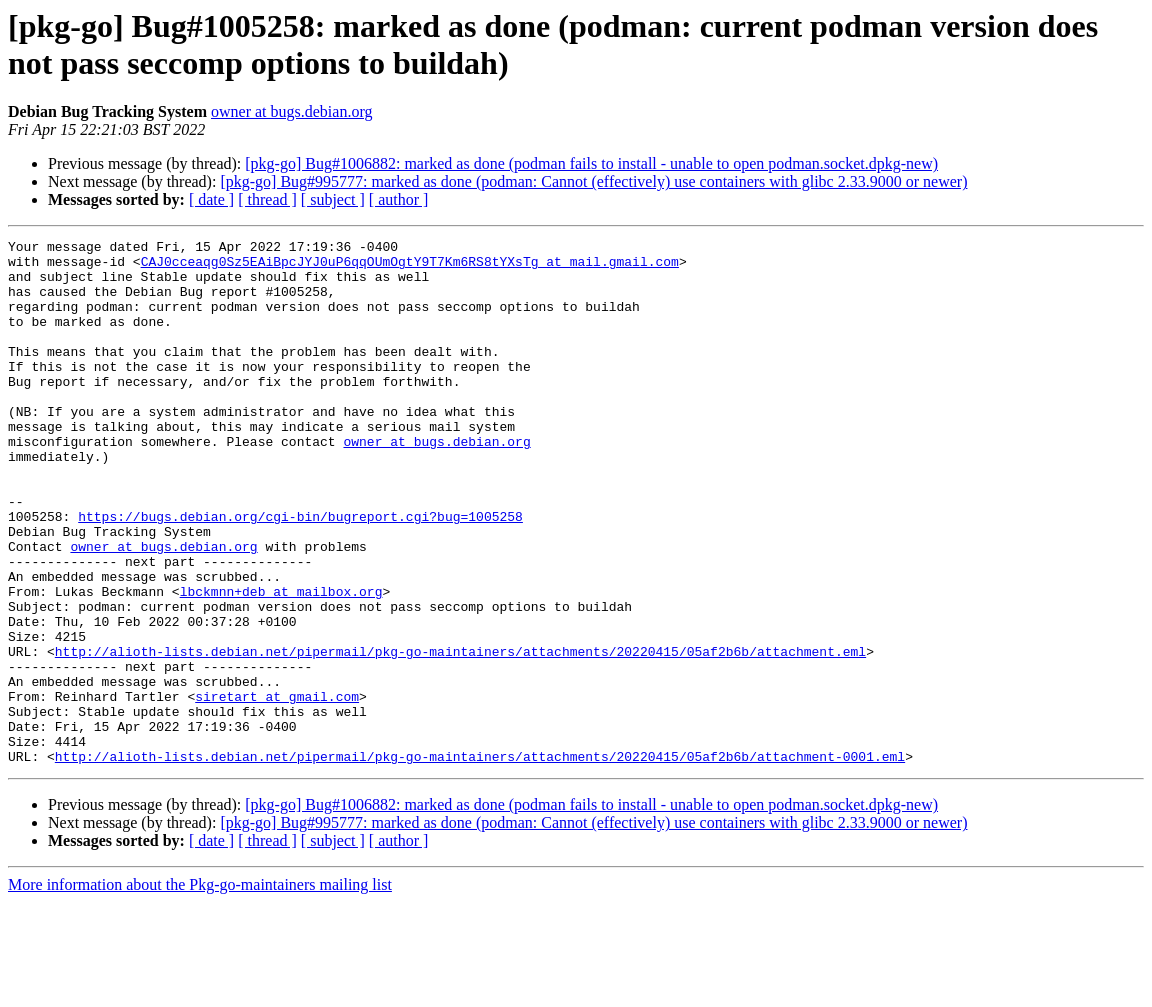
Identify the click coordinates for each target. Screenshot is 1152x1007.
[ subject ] (333, 199)
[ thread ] (267, 199)
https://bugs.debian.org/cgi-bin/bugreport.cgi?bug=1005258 (300, 573)
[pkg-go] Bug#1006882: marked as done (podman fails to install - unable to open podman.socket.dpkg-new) (591, 163)
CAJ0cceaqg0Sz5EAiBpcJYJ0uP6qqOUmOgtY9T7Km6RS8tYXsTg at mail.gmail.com (410, 267)
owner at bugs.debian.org (291, 111)
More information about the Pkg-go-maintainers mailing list (200, 989)
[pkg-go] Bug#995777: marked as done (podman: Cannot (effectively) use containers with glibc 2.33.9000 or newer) (593, 181)
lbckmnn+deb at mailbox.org (281, 663)
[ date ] (211, 199)
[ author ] (399, 199)
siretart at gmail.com (277, 789)
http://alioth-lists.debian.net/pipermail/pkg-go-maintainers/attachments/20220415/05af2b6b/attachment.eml (460, 735)
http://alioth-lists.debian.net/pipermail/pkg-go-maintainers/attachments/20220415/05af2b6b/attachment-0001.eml (480, 861)
